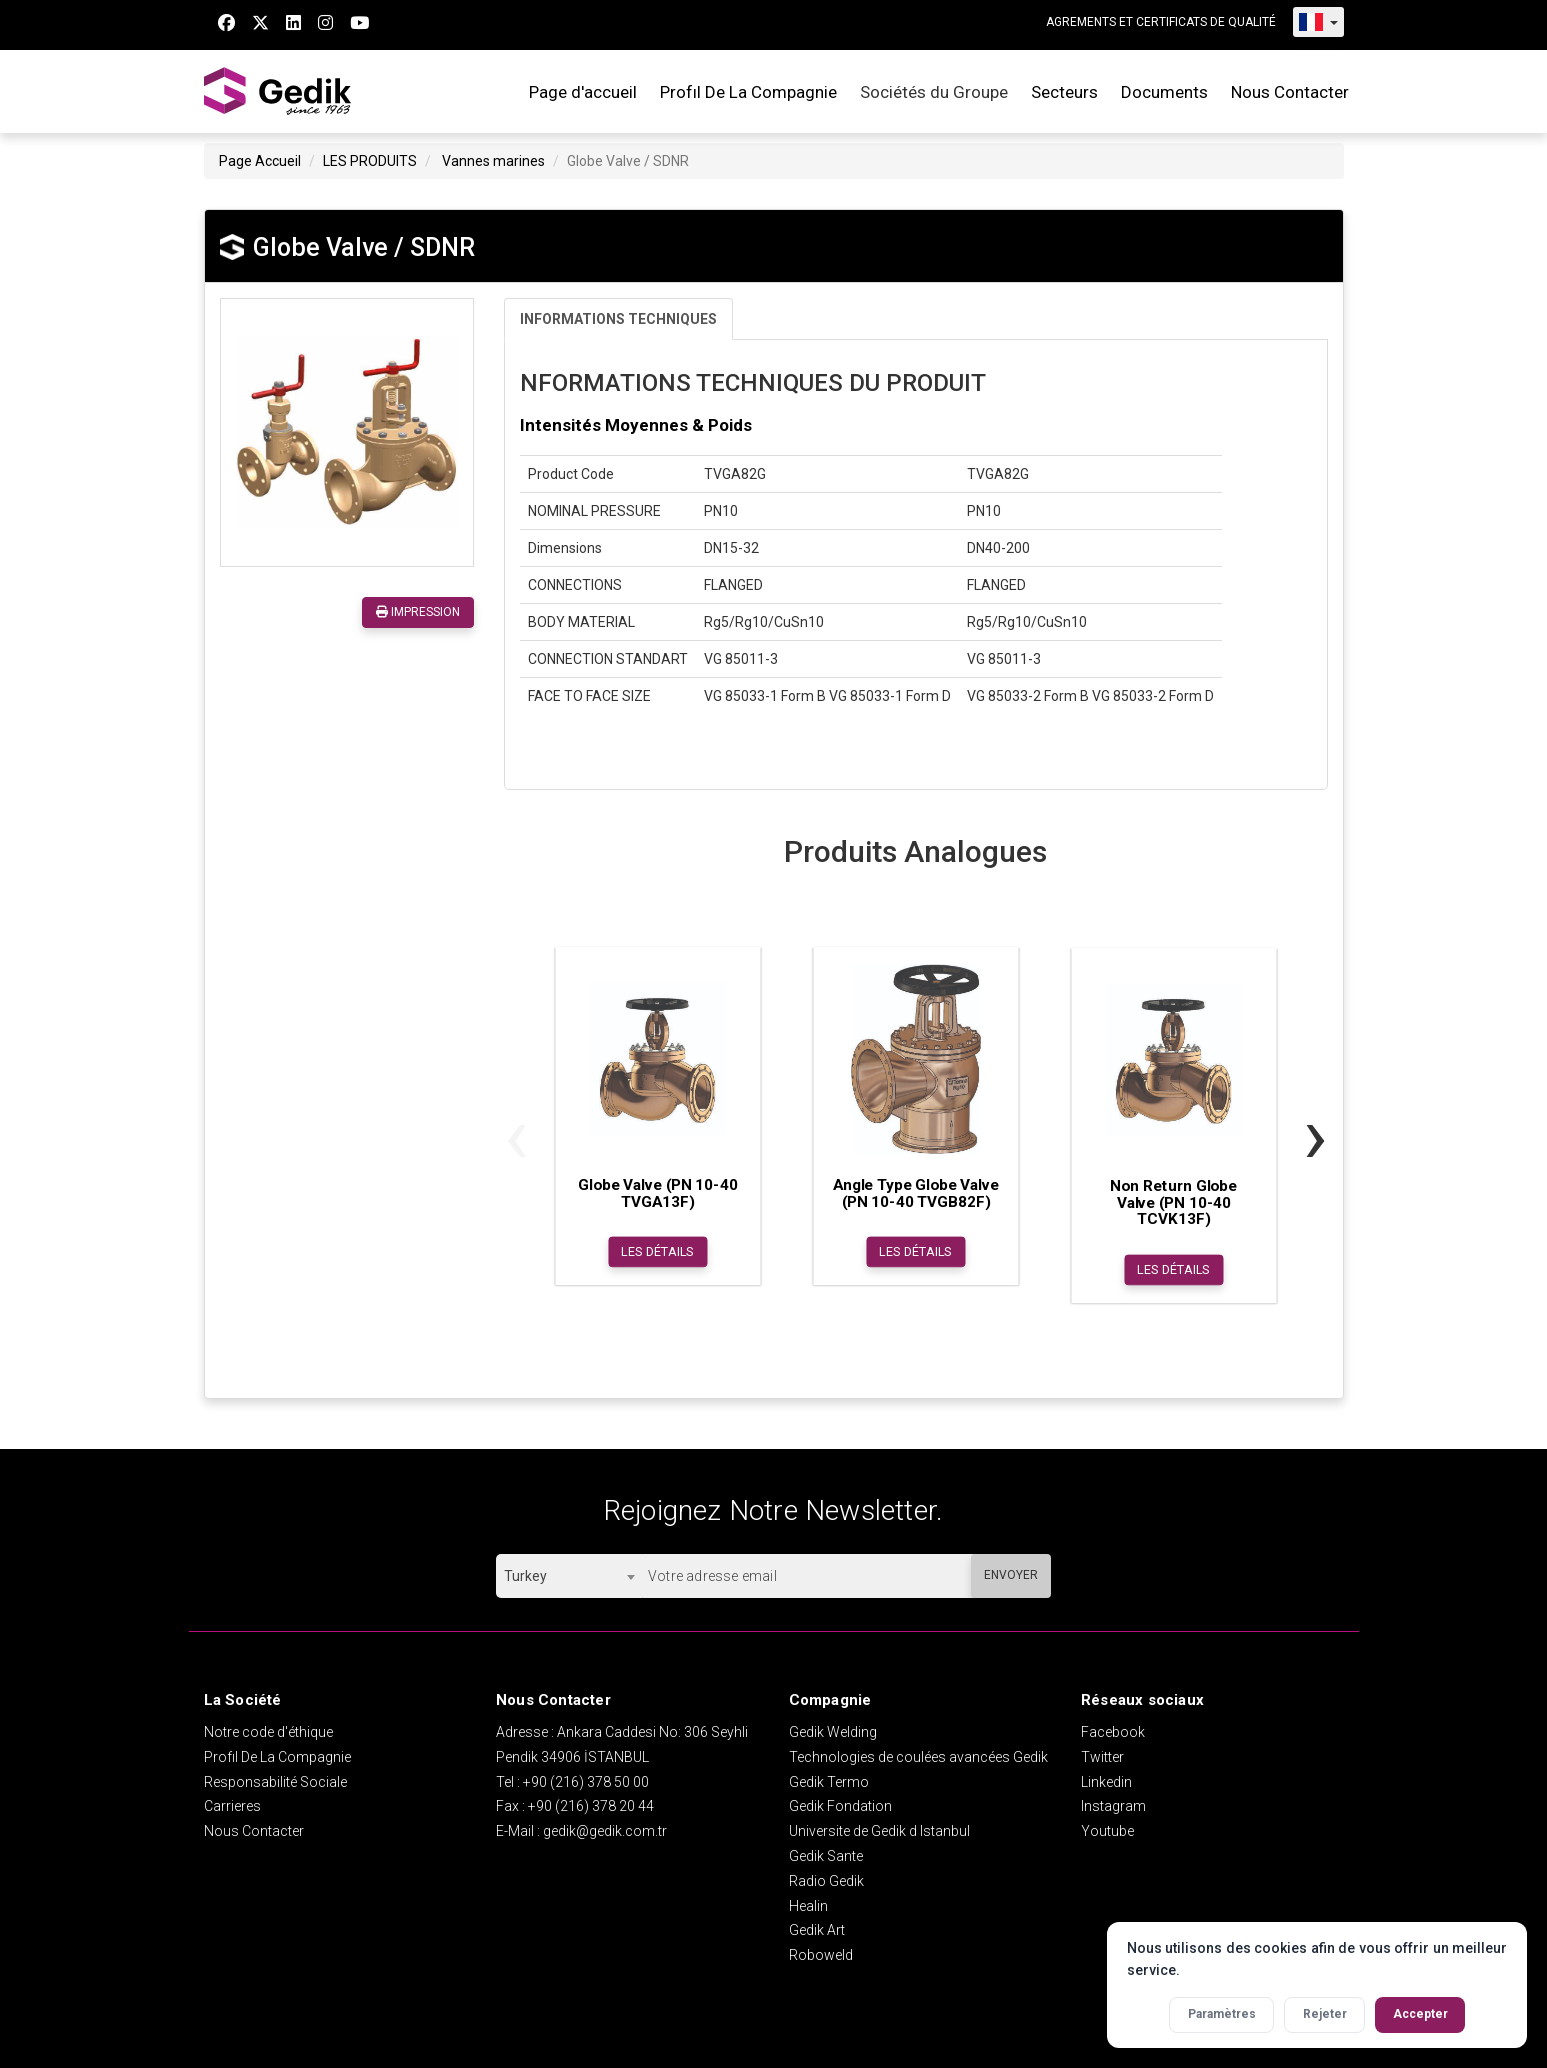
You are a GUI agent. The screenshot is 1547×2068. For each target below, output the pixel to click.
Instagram (1113, 1806)
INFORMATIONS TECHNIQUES (618, 319)
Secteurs (1064, 92)
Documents (1164, 92)
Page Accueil (260, 161)
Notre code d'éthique (268, 1732)
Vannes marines (493, 161)
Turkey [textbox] (525, 1576)
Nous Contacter (1290, 92)
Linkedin (1106, 1782)
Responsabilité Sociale (275, 1782)
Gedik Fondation (840, 1806)
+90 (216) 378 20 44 (591, 1806)
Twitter (1102, 1757)
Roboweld (821, 1955)
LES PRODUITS (370, 161)
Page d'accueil (583, 92)
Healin (808, 1906)
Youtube (1107, 1831)
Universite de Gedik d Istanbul (879, 1831)
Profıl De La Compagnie (748, 92)
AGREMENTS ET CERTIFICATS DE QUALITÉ (1161, 22)
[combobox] (569, 1576)
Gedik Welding (833, 1732)
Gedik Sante (826, 1856)
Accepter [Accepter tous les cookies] (1420, 2014)
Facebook (1113, 1732)
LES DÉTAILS (657, 1252)
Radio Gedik (826, 1881)
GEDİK (279, 91)
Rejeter (1325, 2014)
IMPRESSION (418, 612)
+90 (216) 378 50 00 (586, 1782)
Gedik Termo (829, 1782)
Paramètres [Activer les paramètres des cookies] (1222, 2014)
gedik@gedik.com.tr (605, 1831)
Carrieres (232, 1806)
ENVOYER (1011, 1575)
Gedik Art (817, 1930)
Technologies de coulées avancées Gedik (918, 1757)
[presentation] (516, 1135)
